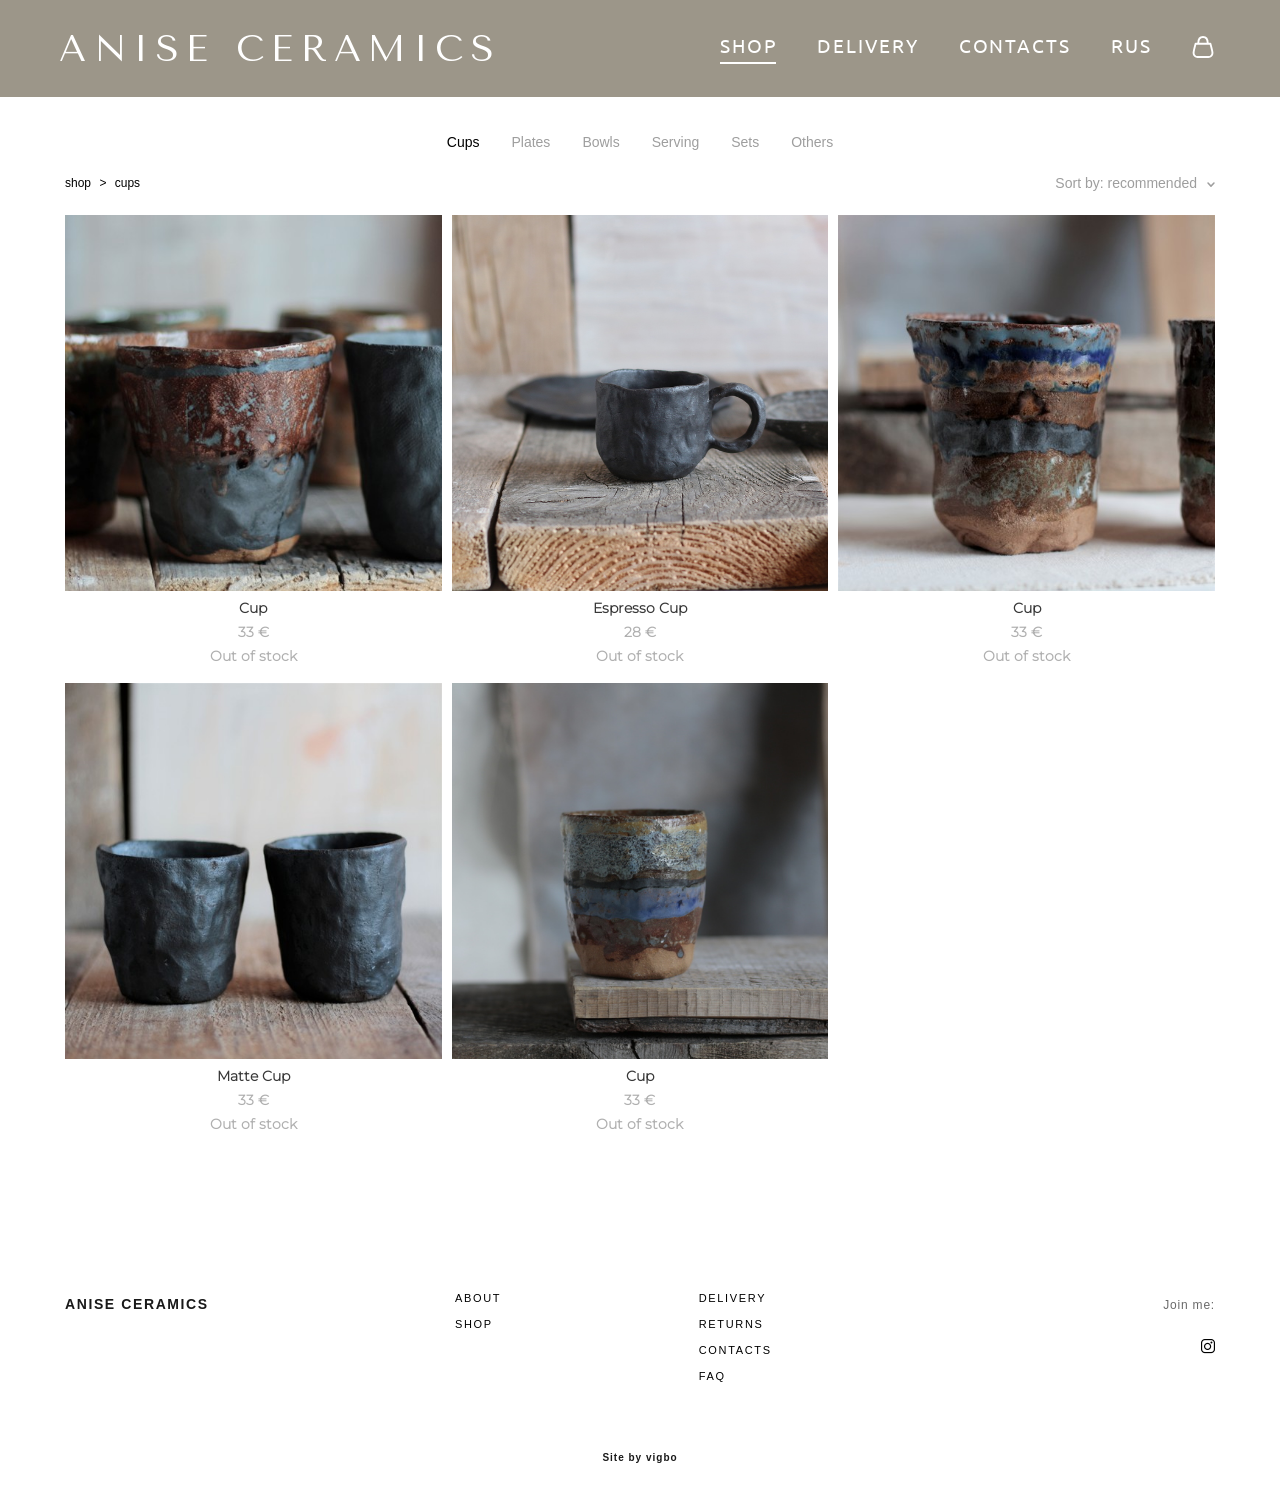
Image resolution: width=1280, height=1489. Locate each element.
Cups (463, 146)
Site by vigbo (639, 1442)
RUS (1125, 49)
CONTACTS (1009, 49)
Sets (745, 146)
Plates (530, 146)
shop (78, 187)
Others (812, 146)
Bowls (600, 146)
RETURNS (731, 1308)
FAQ (712, 1360)
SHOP (743, 49)
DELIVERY (862, 49)
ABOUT (478, 1282)
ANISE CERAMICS (268, 50)
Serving (675, 146)
